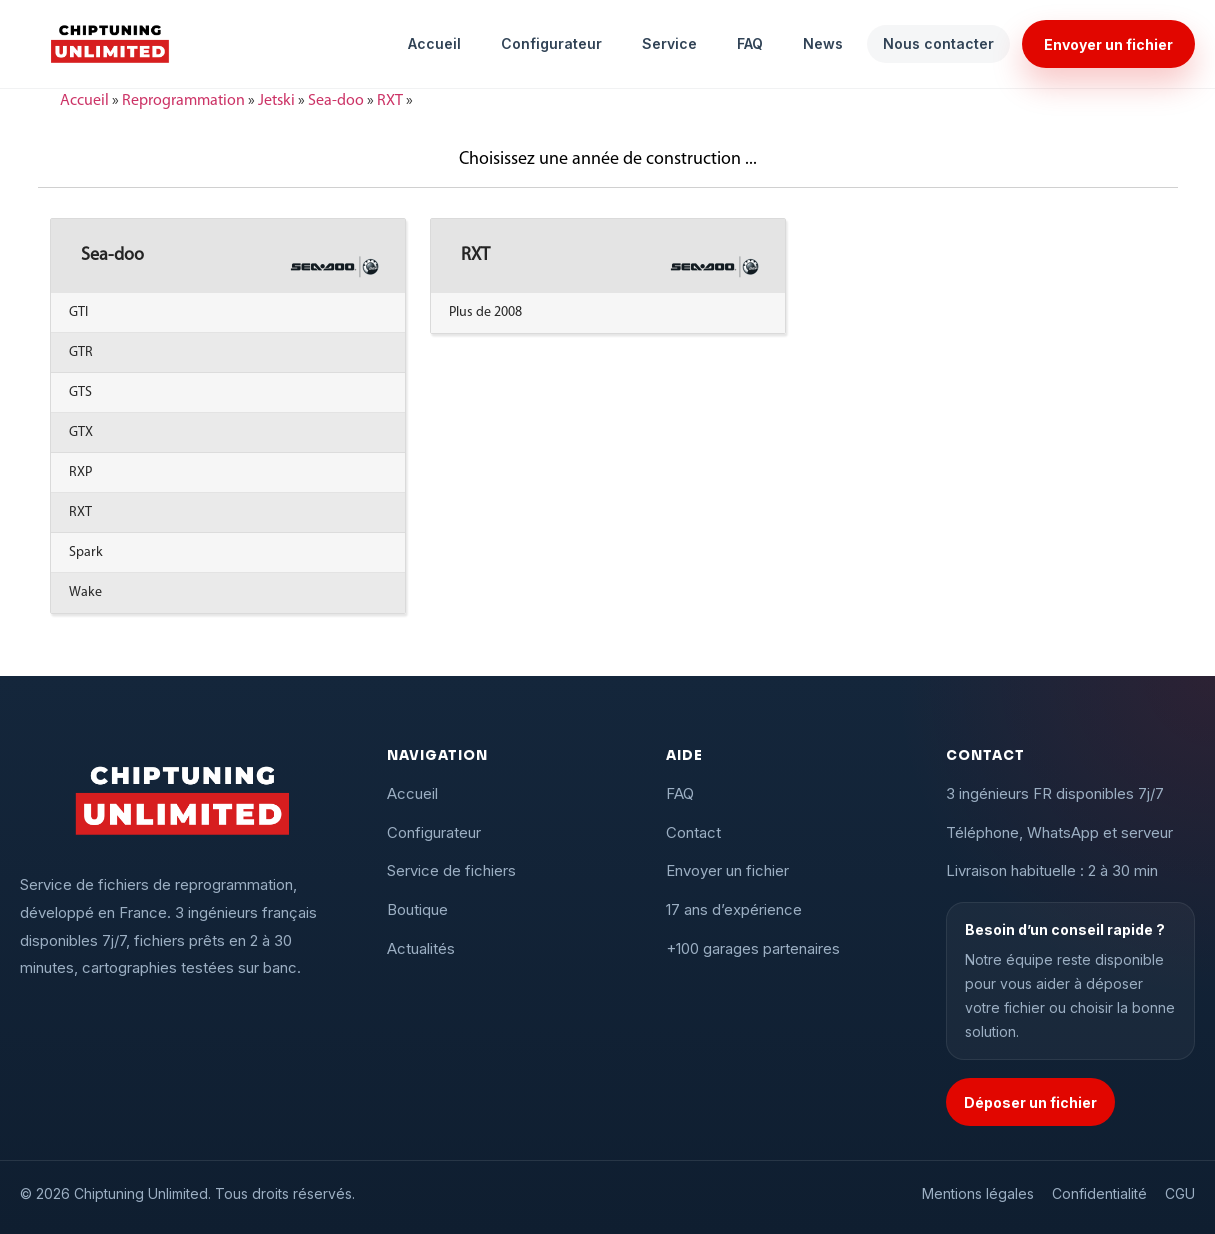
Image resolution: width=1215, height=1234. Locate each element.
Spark (86, 552)
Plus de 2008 (485, 312)
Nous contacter (938, 43)
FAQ (750, 43)
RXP (80, 472)
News (823, 43)
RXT (390, 101)
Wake (85, 592)
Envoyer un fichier (1108, 44)
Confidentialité (1099, 1193)
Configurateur (551, 43)
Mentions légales (978, 1193)
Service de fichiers (451, 870)
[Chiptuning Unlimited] (110, 44)
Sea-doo (336, 101)
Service (669, 43)
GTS (80, 392)
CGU (1180, 1193)
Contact (693, 832)
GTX (81, 432)
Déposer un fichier (1030, 1102)
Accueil (434, 43)
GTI (78, 312)
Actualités (421, 948)
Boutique (417, 909)
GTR (81, 352)
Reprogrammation (183, 101)
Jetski (276, 101)
